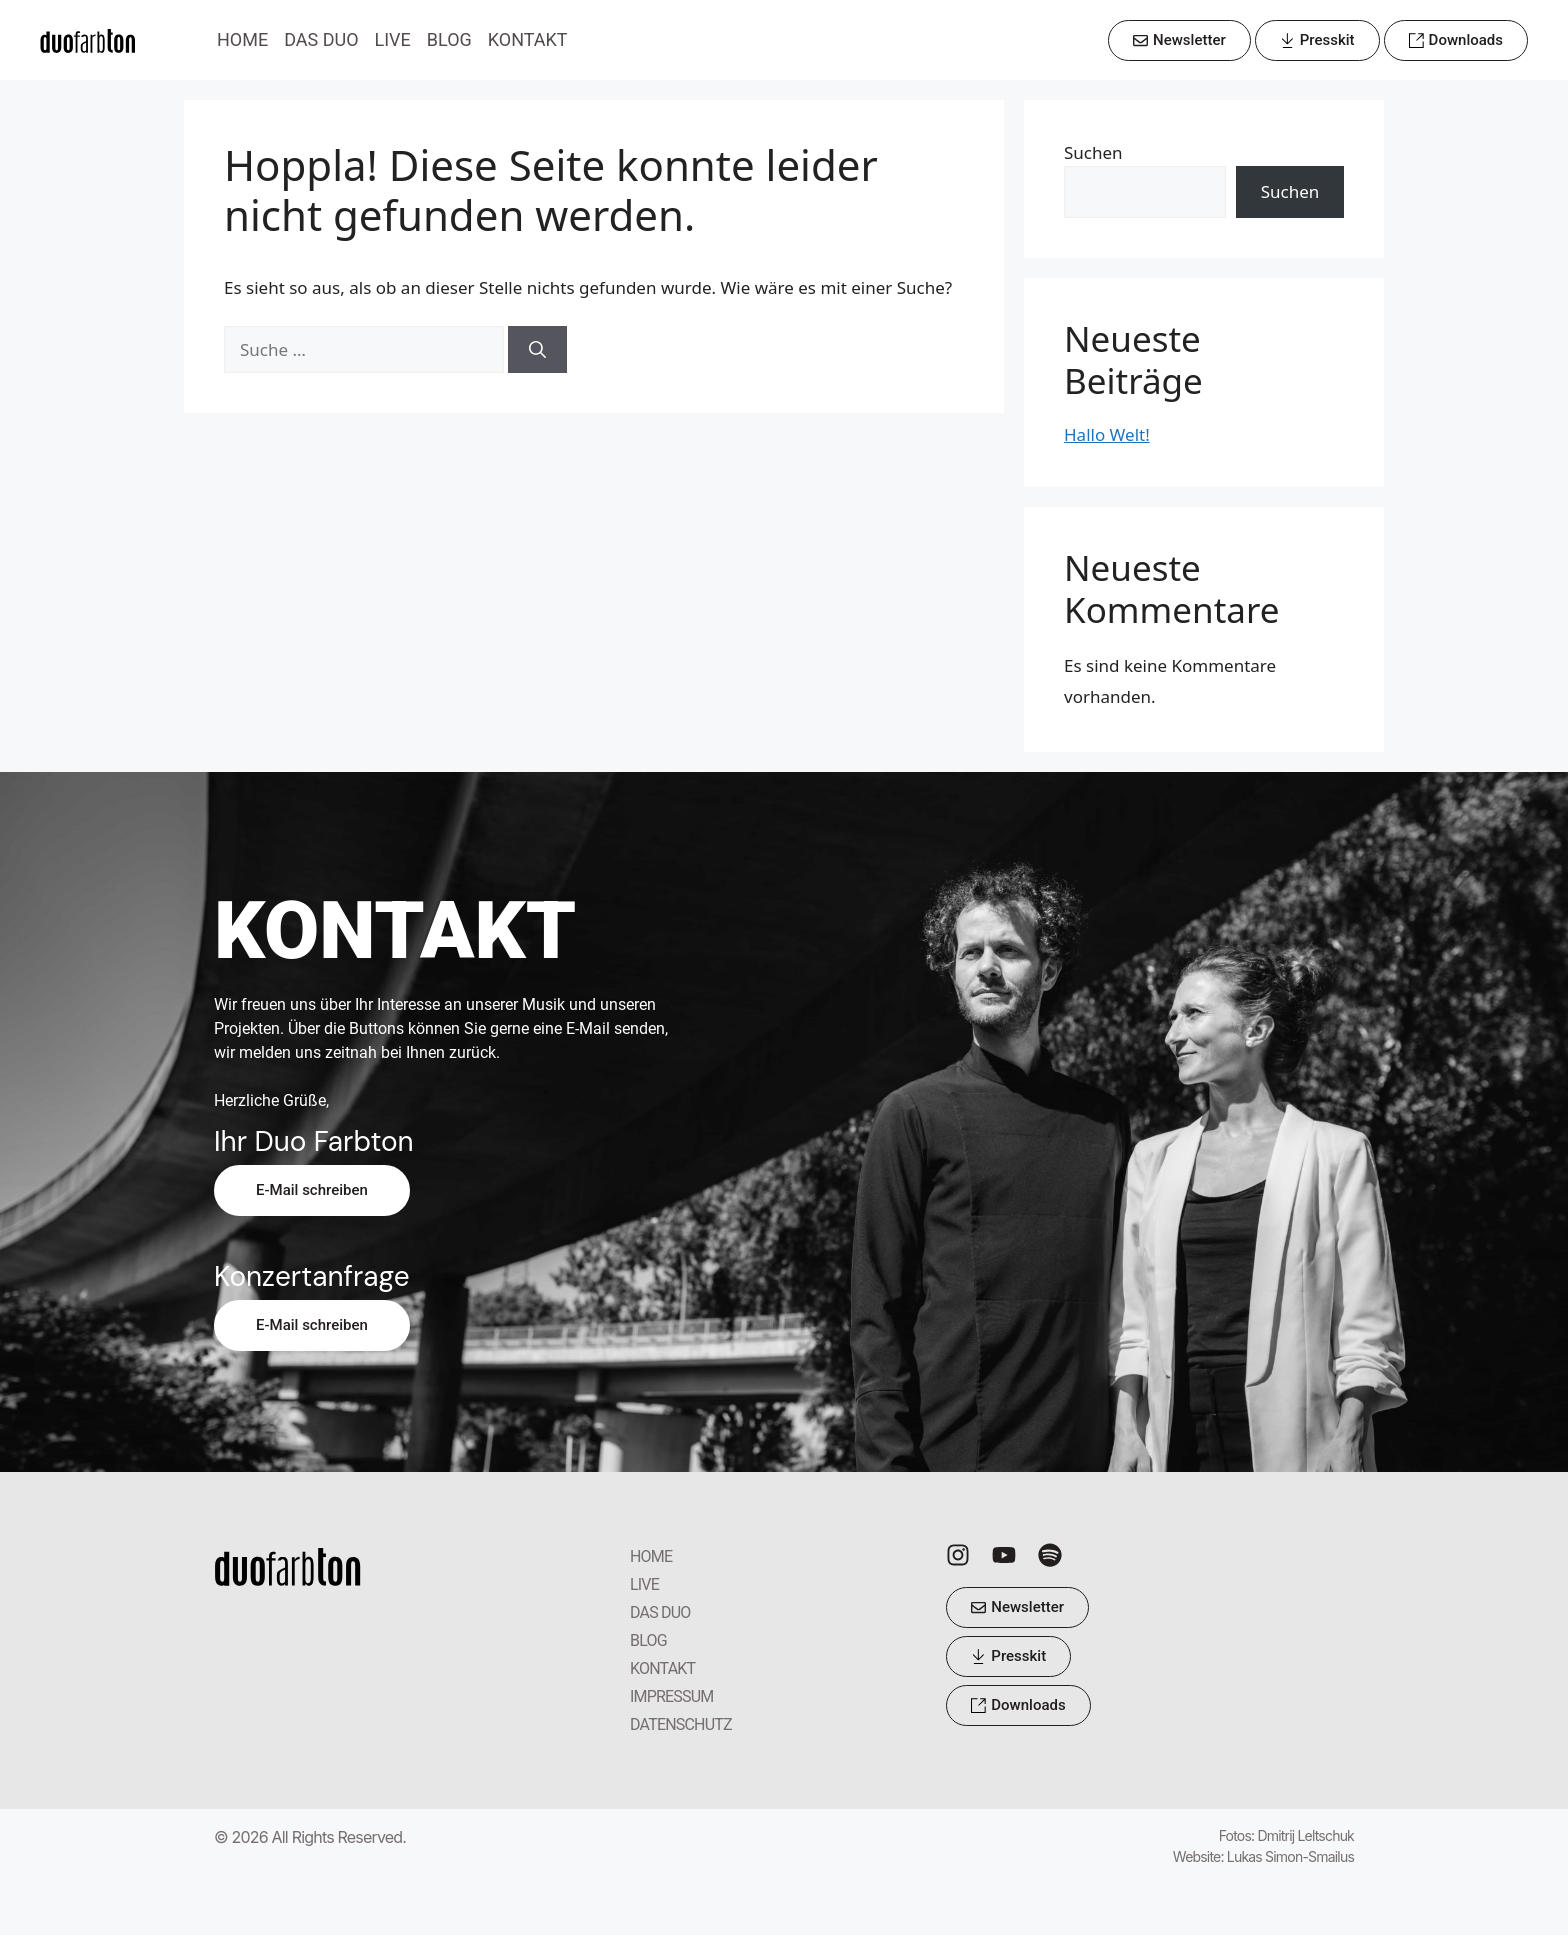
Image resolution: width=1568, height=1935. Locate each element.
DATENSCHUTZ (681, 1724)
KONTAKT (528, 39)
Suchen (1093, 152)
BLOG (449, 39)
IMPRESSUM (672, 1696)
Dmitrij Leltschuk (1305, 1835)
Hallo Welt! (1107, 434)
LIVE (393, 39)
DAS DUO (321, 39)
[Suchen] (537, 350)
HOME (242, 39)
